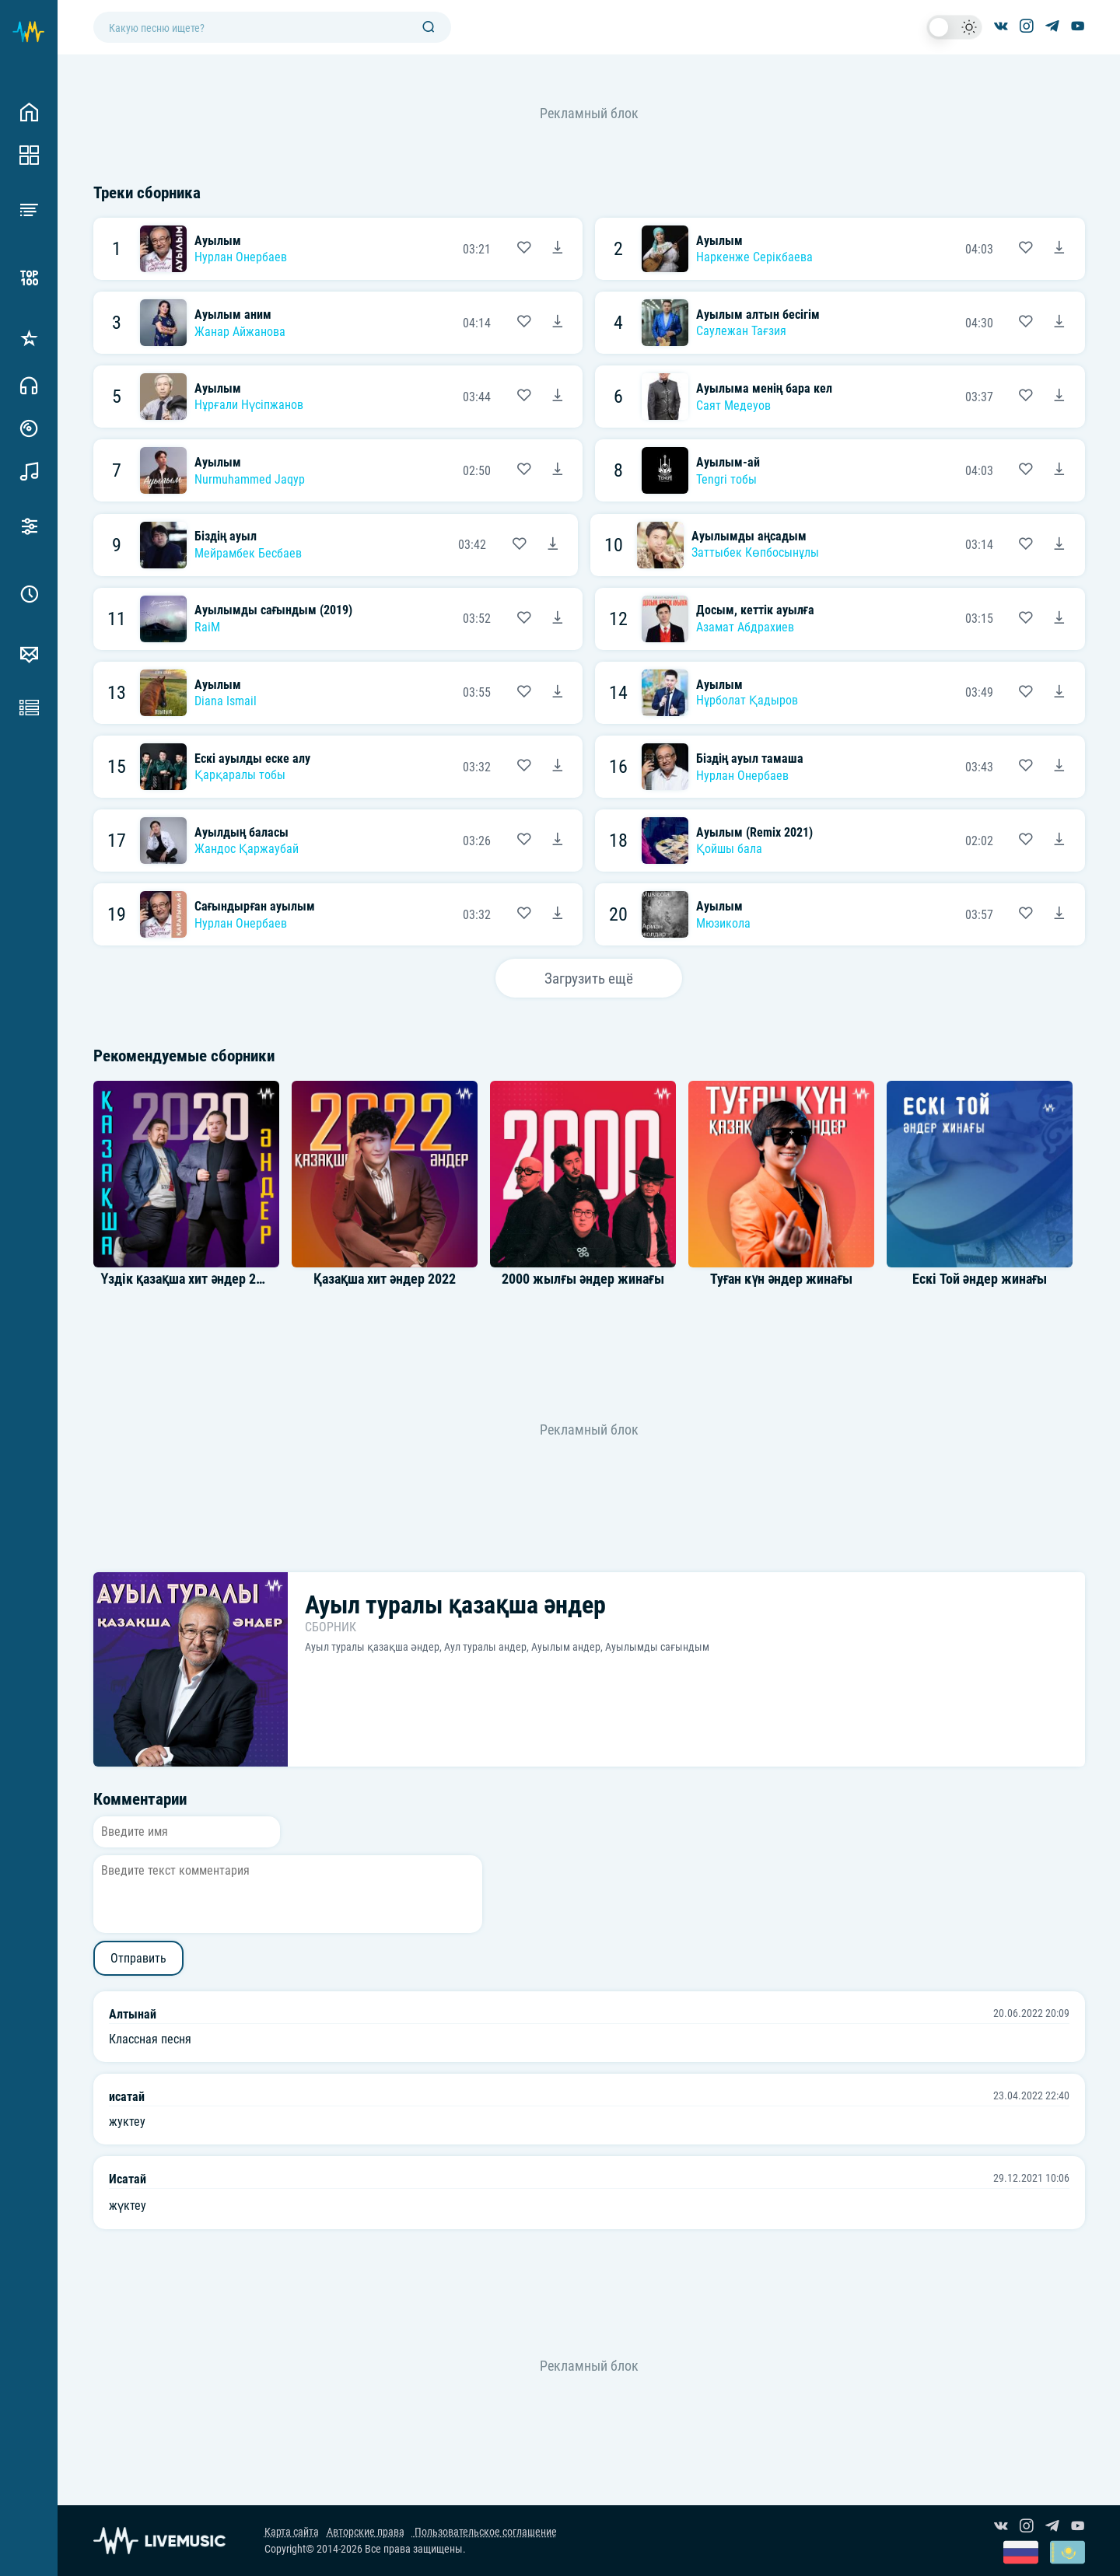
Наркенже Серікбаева (754, 257)
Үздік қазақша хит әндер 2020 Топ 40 (209, 1279)
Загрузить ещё (588, 978)
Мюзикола (723, 923)
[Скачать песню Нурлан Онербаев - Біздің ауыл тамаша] (1059, 766)
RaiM (207, 627)
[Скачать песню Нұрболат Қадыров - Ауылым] (1059, 693)
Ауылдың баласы (241, 832)
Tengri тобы (726, 479)
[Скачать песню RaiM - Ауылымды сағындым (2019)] (558, 619)
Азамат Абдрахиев (745, 627)
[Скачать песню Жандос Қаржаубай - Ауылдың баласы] (558, 840)
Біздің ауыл (225, 536)
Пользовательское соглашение (484, 2532)
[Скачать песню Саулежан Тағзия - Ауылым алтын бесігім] (1059, 322)
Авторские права (365, 2532)
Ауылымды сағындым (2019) (273, 610)
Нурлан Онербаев (240, 257)
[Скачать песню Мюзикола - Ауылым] (1059, 914)
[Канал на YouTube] (1078, 27)
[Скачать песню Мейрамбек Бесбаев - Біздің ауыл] (553, 545)
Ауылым (217, 240)
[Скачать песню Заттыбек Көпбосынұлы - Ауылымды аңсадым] (1059, 545)
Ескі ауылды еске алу (252, 758)
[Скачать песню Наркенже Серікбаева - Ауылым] (1059, 249)
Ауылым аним (232, 314)
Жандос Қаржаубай (246, 848)
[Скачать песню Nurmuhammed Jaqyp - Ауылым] (558, 470)
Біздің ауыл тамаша (750, 758)
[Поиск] (429, 27)
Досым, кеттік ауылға (755, 610)
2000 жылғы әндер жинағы (582, 1279)
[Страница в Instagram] (1027, 27)
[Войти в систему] (1114, 6)
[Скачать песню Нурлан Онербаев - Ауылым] (558, 249)
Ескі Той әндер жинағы (980, 1279)
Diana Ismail (225, 701)
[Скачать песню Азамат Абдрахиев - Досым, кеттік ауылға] (1059, 619)
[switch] (954, 27)
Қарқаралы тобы (239, 774)
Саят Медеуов (733, 405)
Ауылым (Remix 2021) (754, 832)
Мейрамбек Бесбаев (248, 553)
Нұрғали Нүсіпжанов (248, 404)
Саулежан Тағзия (741, 330)
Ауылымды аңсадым (749, 536)
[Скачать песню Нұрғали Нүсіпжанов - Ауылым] (558, 396)
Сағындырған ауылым (255, 906)
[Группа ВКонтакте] (1001, 27)
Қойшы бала (729, 848)
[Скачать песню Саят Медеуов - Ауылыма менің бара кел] (1059, 396)
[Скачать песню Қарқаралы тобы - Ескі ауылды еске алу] (558, 766)
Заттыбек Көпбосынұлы (755, 552)
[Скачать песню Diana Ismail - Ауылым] (558, 693)
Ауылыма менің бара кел (764, 388)
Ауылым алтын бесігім (758, 314)
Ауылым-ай (728, 462)
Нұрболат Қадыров (747, 700)
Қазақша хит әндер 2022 (384, 1279)
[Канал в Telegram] (1052, 27)
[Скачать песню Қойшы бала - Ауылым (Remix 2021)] (1059, 840)
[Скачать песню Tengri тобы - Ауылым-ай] (1059, 470)
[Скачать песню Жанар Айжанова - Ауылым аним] (558, 322)
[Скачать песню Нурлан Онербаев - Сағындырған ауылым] (558, 914)
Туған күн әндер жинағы (781, 1279)
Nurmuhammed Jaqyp (249, 479)
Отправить (138, 1958)
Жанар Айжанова (239, 331)
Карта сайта (291, 2532)
